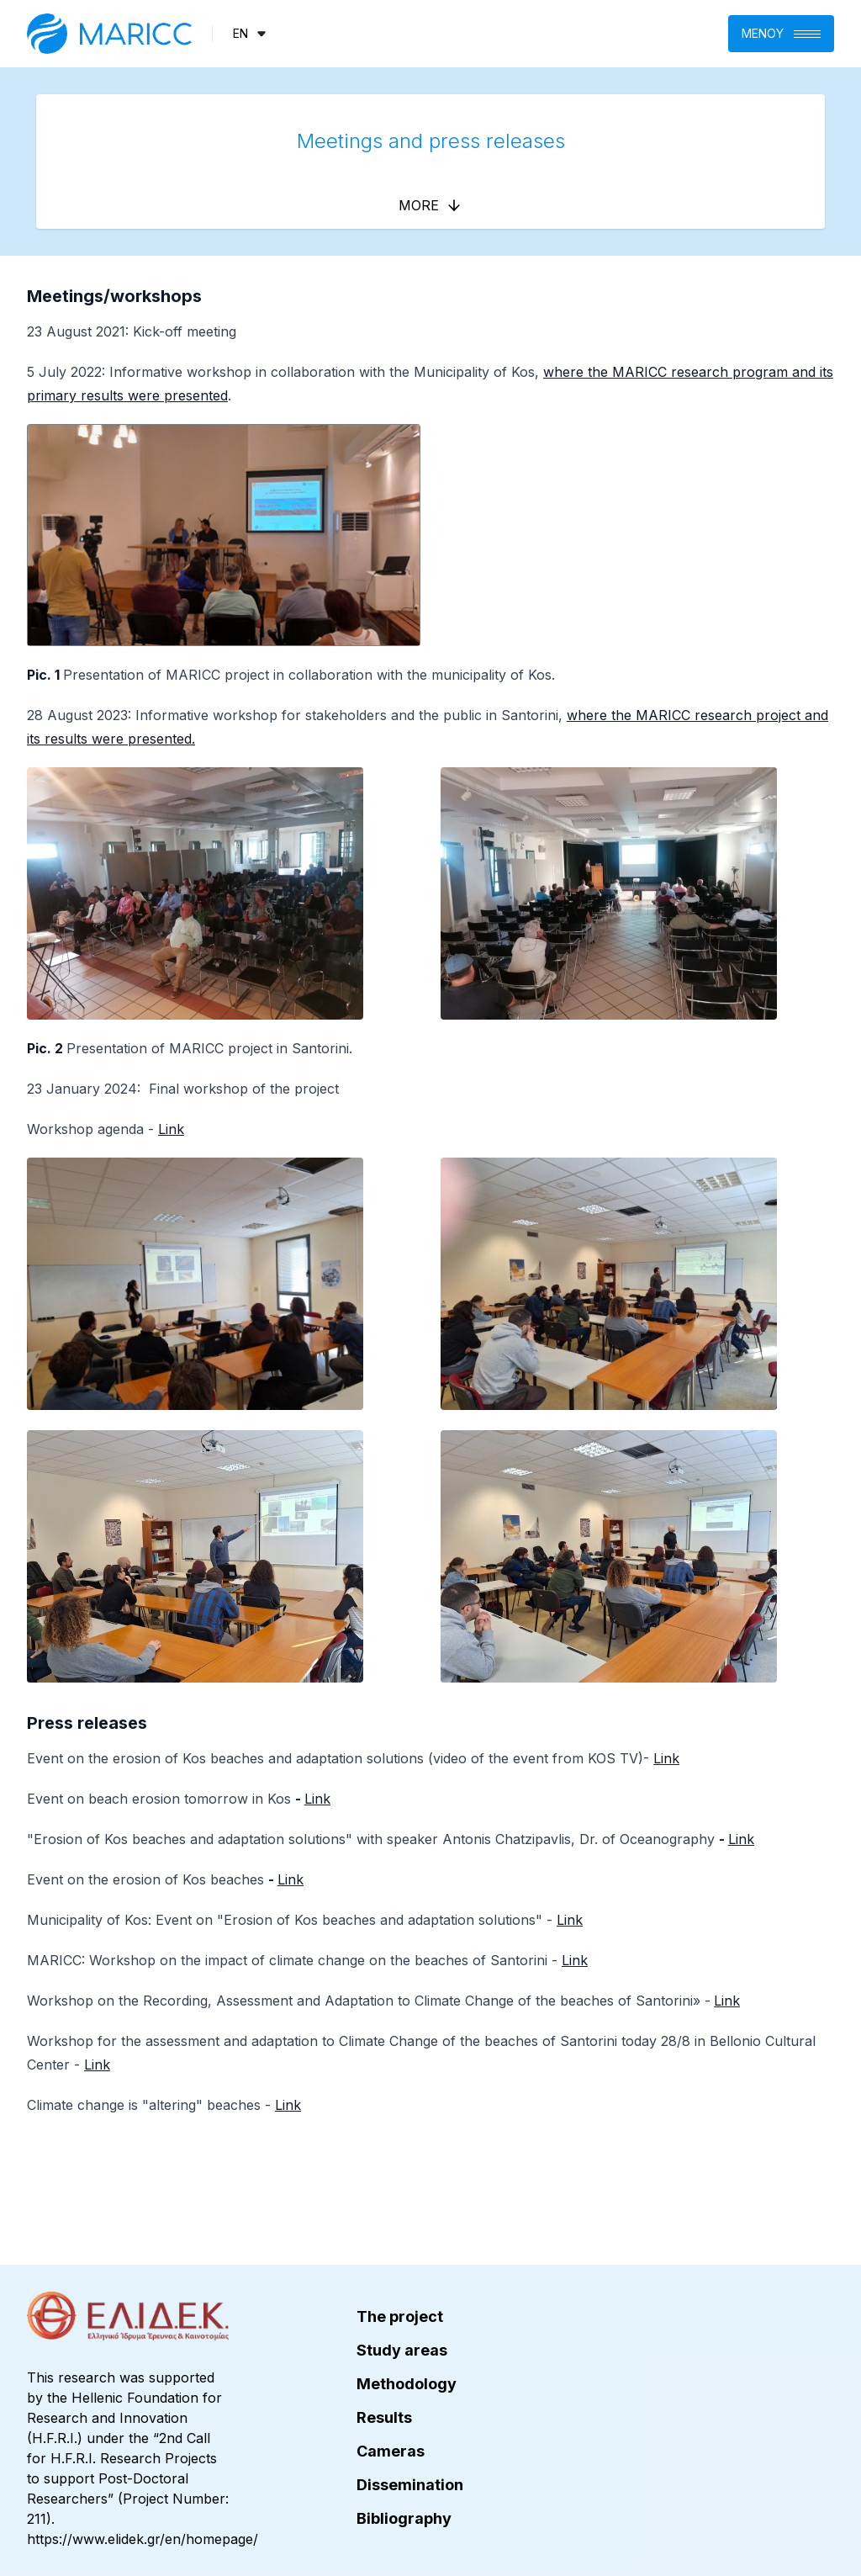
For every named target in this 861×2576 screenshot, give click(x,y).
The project (400, 2316)
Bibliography (404, 2518)
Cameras (391, 2451)
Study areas (402, 2350)
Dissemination (410, 2485)
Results (384, 2417)
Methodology (407, 2384)
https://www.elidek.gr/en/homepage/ (142, 2539)
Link (171, 1129)
